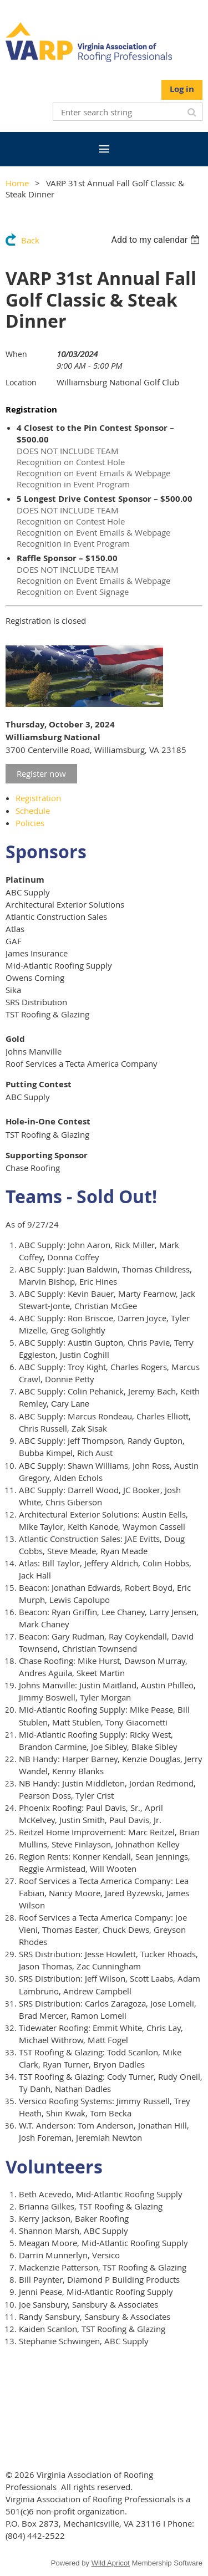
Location (21, 382)
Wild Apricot (111, 2563)
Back (30, 240)
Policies (30, 822)
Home (17, 183)
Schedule (33, 810)
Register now (41, 773)
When (16, 354)
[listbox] (156, 240)
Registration (38, 797)
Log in (182, 89)
